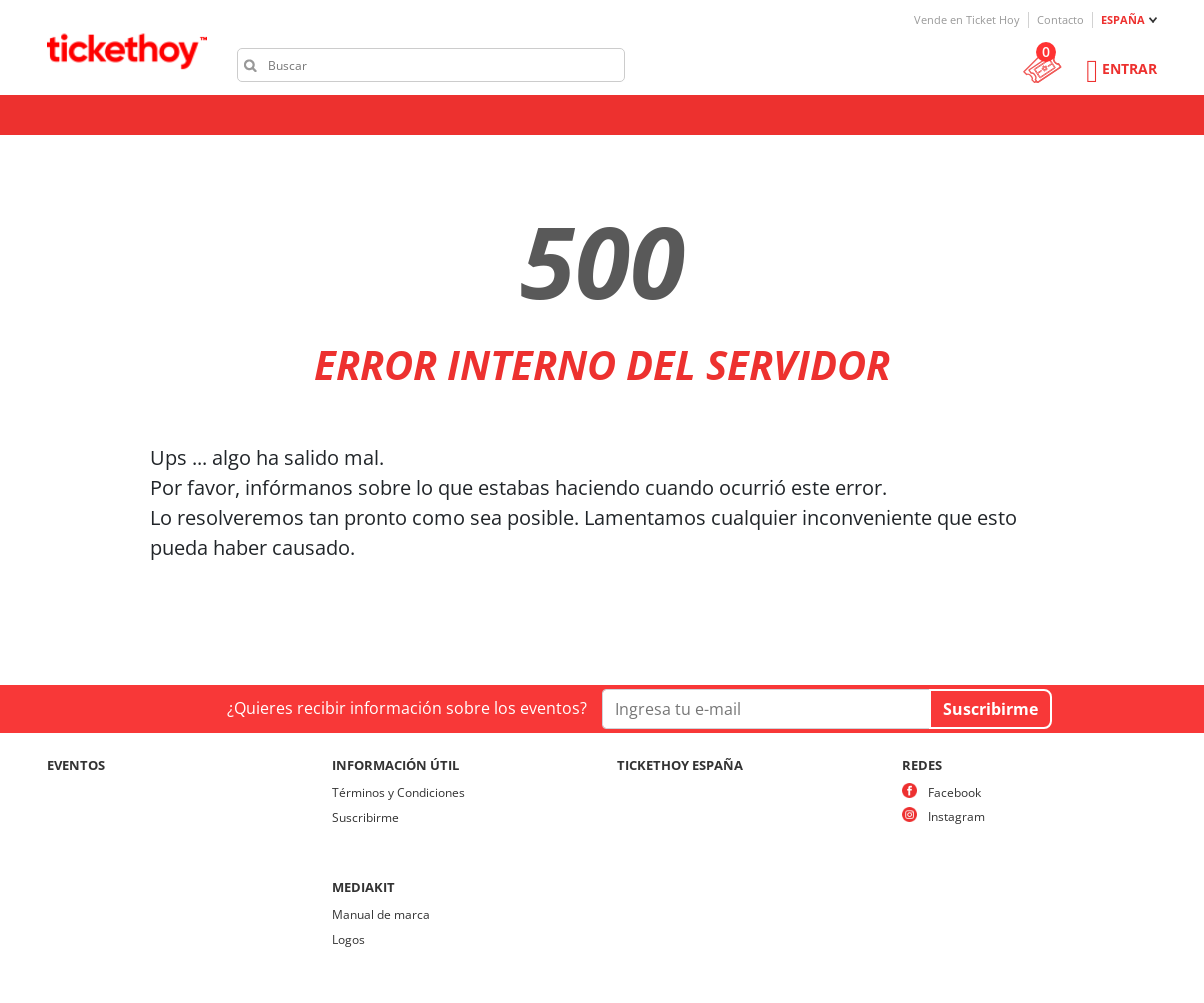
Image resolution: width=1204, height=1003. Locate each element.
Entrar (1129, 68)
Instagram (956, 816)
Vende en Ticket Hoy (967, 19)
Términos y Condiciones (398, 792)
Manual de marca (381, 914)
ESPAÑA (1123, 19)
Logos (348, 939)
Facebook (954, 792)
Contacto (1060, 19)
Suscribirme (365, 817)
